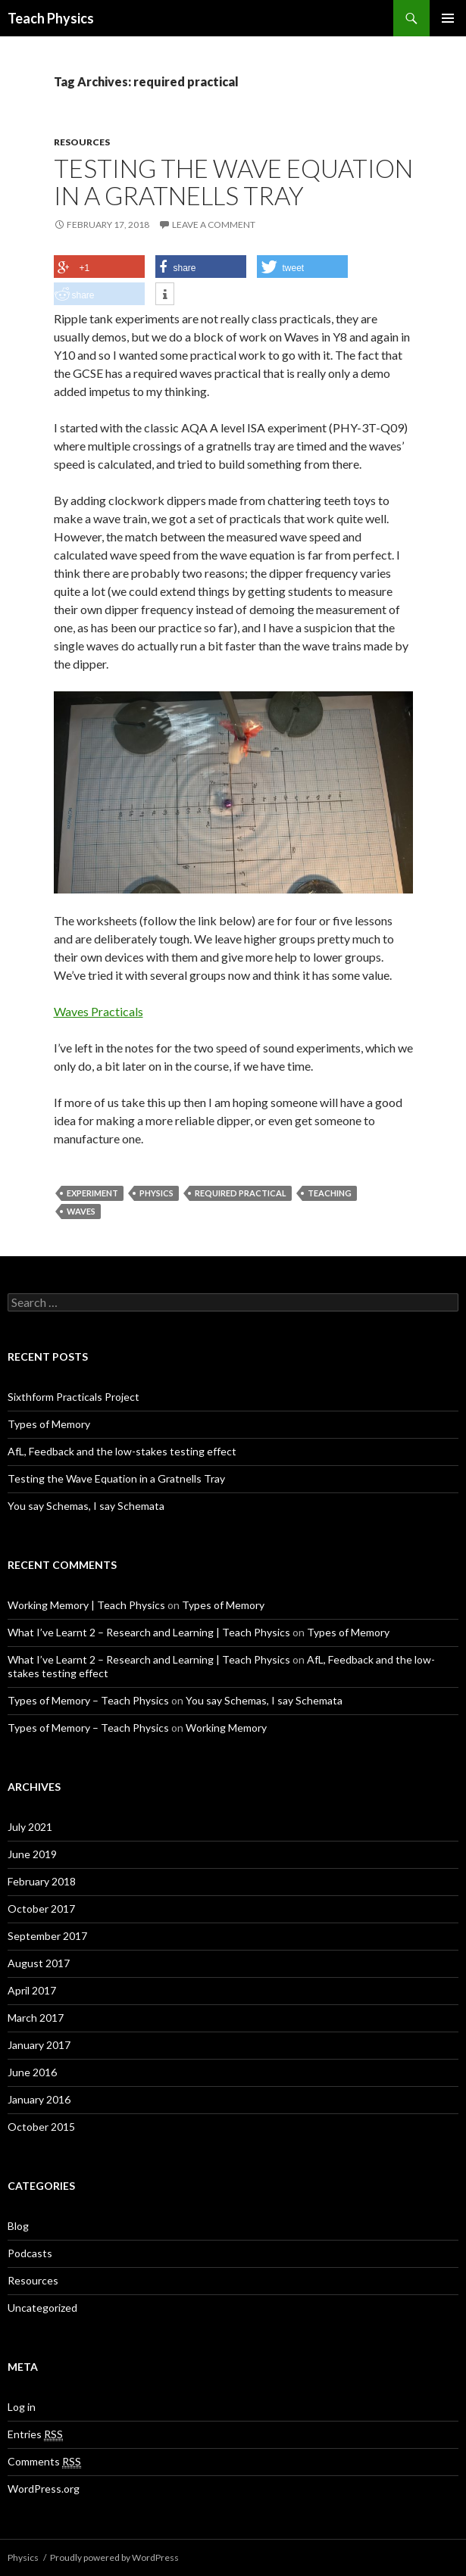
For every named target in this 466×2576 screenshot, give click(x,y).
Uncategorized (42, 2307)
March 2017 (36, 2017)
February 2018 (42, 1881)
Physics (156, 1193)
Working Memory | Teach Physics (86, 1604)
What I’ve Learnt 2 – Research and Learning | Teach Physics (149, 1632)
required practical (240, 1193)
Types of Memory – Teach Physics (88, 1700)
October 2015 (41, 2126)
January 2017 (39, 2044)
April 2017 (32, 1990)
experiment (92, 1193)
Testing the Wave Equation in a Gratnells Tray (233, 182)
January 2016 (39, 2099)
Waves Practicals (98, 1011)
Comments (44, 2461)
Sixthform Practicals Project (73, 1396)
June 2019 (32, 1854)
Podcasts (30, 2253)
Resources (82, 142)
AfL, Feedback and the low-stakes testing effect (122, 1451)
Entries (35, 2434)
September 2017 (47, 1935)
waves (81, 1211)
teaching (330, 1193)
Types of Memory (49, 1423)
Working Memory (226, 1727)
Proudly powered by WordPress (114, 2557)
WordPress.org (44, 2488)
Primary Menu (448, 18)
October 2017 (41, 1908)
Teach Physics (51, 18)
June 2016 (32, 2072)
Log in (22, 2406)
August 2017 (39, 1963)
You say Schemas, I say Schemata (86, 1505)
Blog (18, 2225)
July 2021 (30, 1826)
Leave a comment (213, 224)
